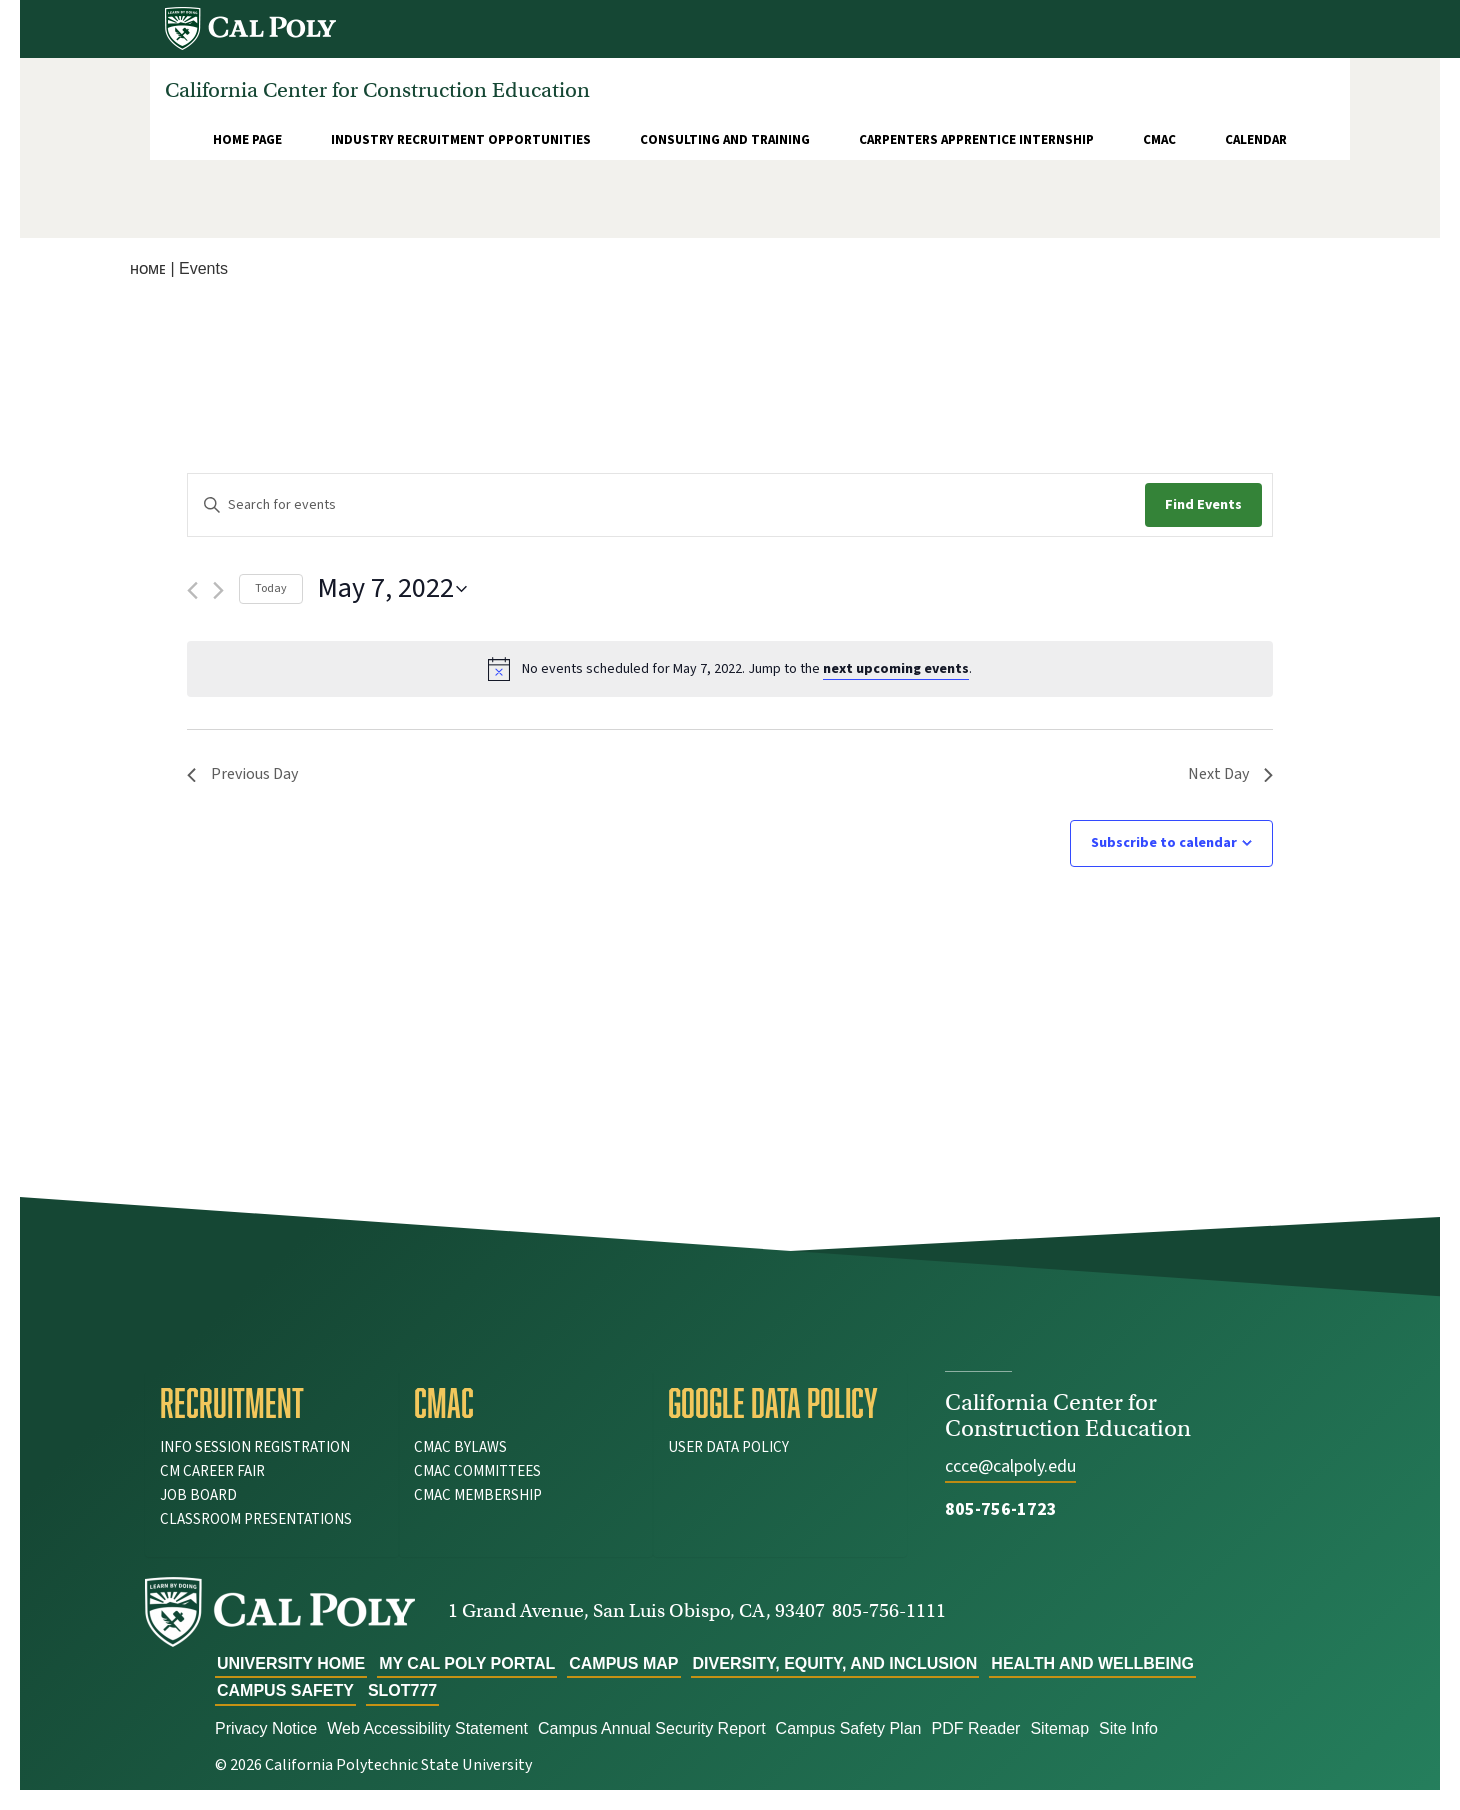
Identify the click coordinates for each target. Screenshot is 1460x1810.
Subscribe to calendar (1164, 843)
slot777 (402, 1690)
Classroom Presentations (256, 1519)
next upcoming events (896, 669)
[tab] (272, 1403)
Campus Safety (285, 1690)
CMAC (1159, 140)
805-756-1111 (889, 1610)
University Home (291, 1663)
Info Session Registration (255, 1447)
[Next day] (218, 590)
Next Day (1230, 774)
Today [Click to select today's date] (271, 588)
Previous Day (242, 774)
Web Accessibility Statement (427, 1728)
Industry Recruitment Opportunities (461, 140)
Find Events (1203, 505)
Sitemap (1059, 1728)
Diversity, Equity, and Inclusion (835, 1663)
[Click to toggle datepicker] (392, 589)
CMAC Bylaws (460, 1447)
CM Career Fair (212, 1471)
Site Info (1128, 1728)
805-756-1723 (1001, 1509)
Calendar (1256, 140)
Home (148, 269)
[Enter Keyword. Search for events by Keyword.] (666, 505)
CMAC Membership (478, 1495)
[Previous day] (192, 590)
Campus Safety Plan (849, 1728)
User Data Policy (728, 1447)
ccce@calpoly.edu (1010, 1466)
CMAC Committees (477, 1471)
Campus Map (623, 1663)
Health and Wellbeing (1092, 1663)
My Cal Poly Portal (467, 1663)
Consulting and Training (725, 140)
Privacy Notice (266, 1728)
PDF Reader (975, 1728)
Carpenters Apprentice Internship (976, 140)
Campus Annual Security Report (652, 1728)
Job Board (198, 1495)
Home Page (247, 140)
